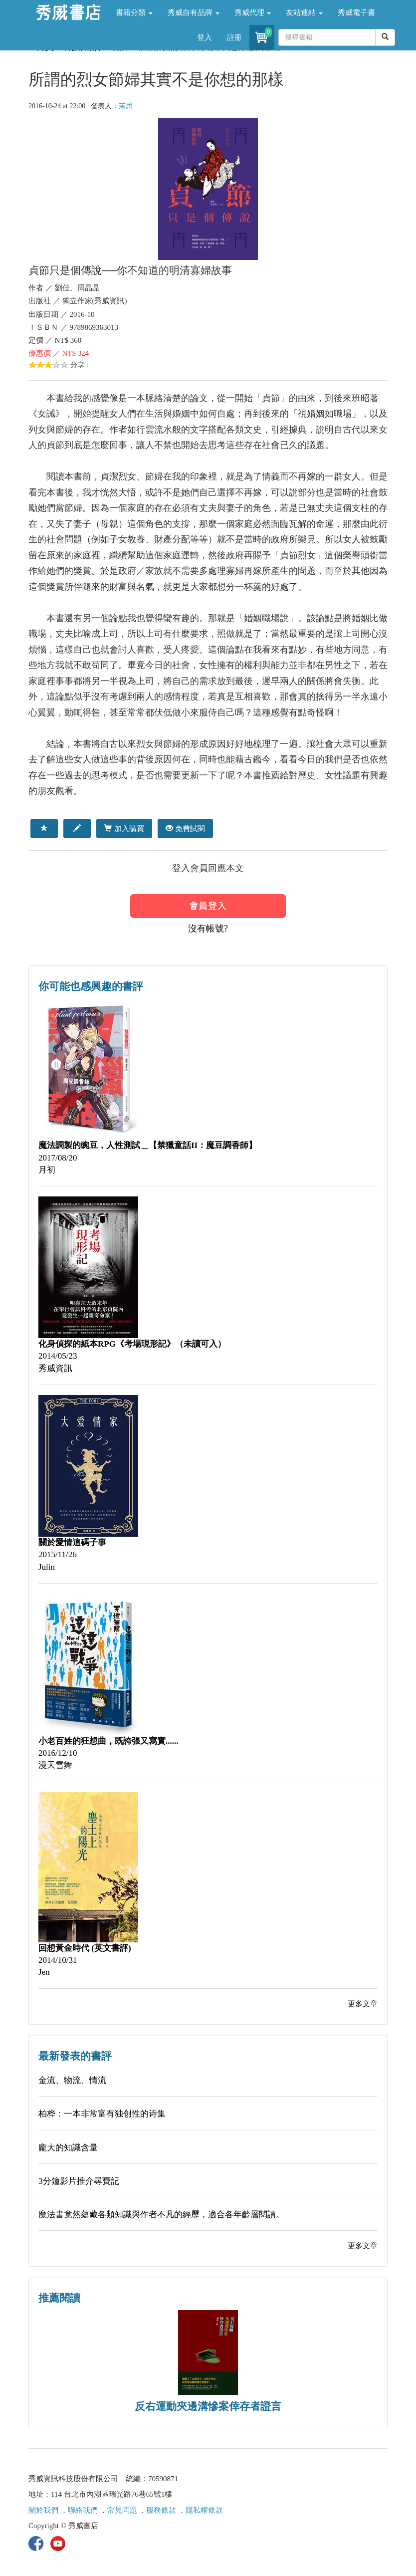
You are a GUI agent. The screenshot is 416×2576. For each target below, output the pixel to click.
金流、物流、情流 (72, 2080)
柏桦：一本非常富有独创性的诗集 (102, 2113)
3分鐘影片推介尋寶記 (78, 2181)
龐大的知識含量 (68, 2147)
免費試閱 (185, 828)
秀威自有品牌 (193, 12)
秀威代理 (252, 12)
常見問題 (122, 2510)
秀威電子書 (356, 12)
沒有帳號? (208, 929)
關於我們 (43, 2510)
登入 (204, 37)
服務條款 (161, 2510)
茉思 (126, 106)
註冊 (234, 37)
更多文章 (363, 2004)
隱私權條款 (204, 2510)
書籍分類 (134, 12)
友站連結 (304, 12)
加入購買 (124, 828)
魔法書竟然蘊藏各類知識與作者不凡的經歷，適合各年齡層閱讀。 (161, 2214)
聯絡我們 (83, 2510)
